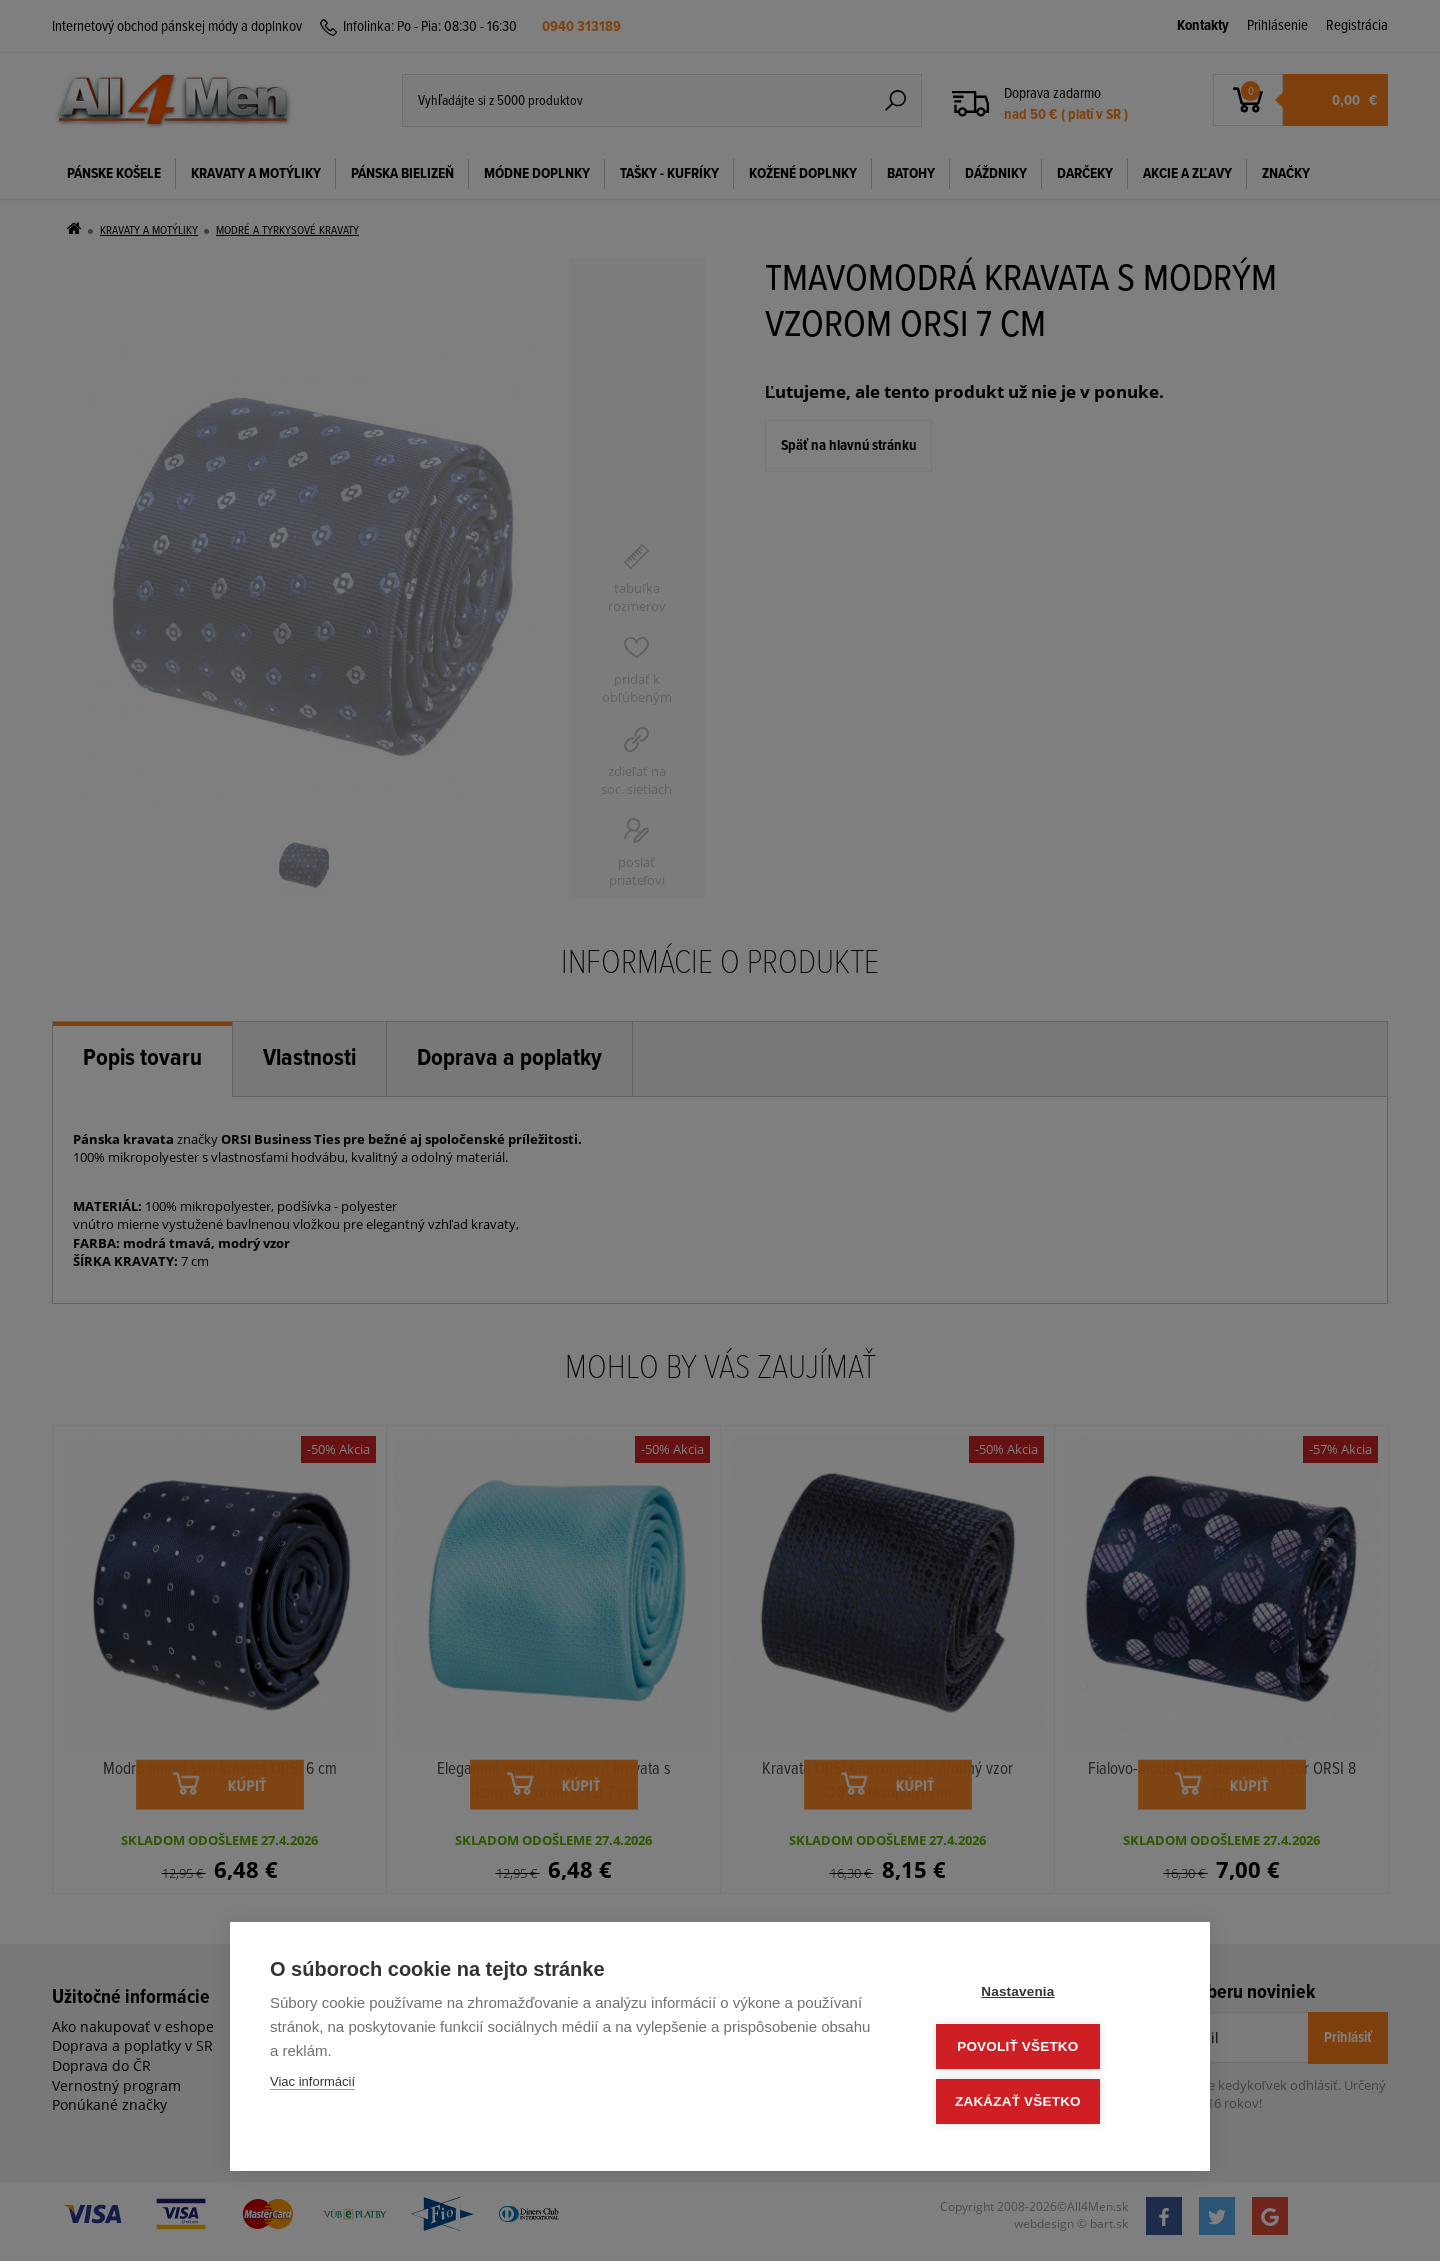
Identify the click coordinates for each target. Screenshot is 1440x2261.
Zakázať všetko (1050, 2102)
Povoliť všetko (1049, 2049)
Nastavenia (1049, 1996)
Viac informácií (312, 2087)
